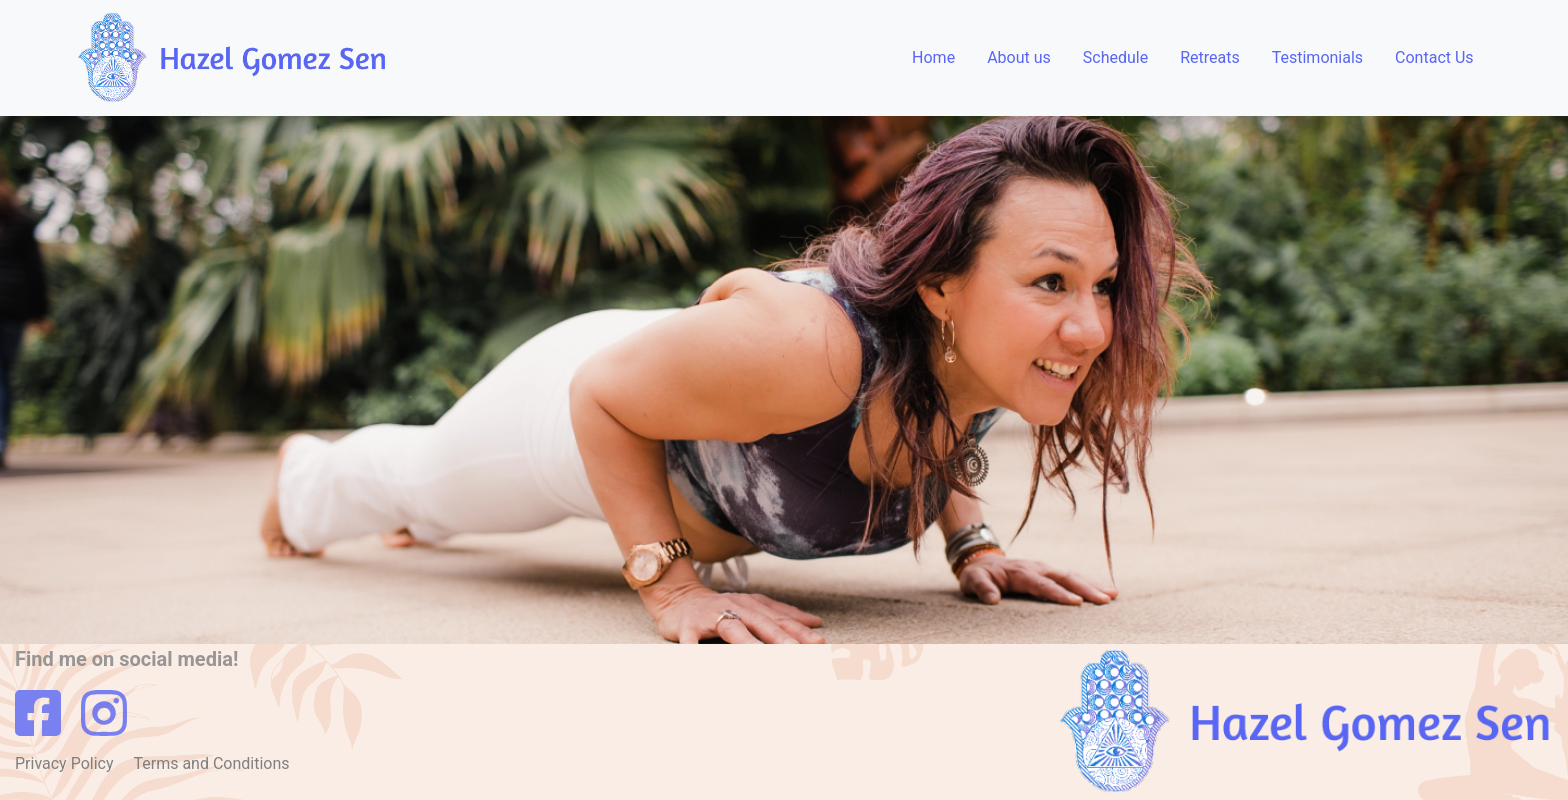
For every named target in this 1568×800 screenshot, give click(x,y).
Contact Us (1434, 57)
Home (933, 57)
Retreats (1210, 57)
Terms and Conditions (211, 763)
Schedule (1115, 57)
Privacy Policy (66, 763)
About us (1019, 57)
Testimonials (1317, 57)
